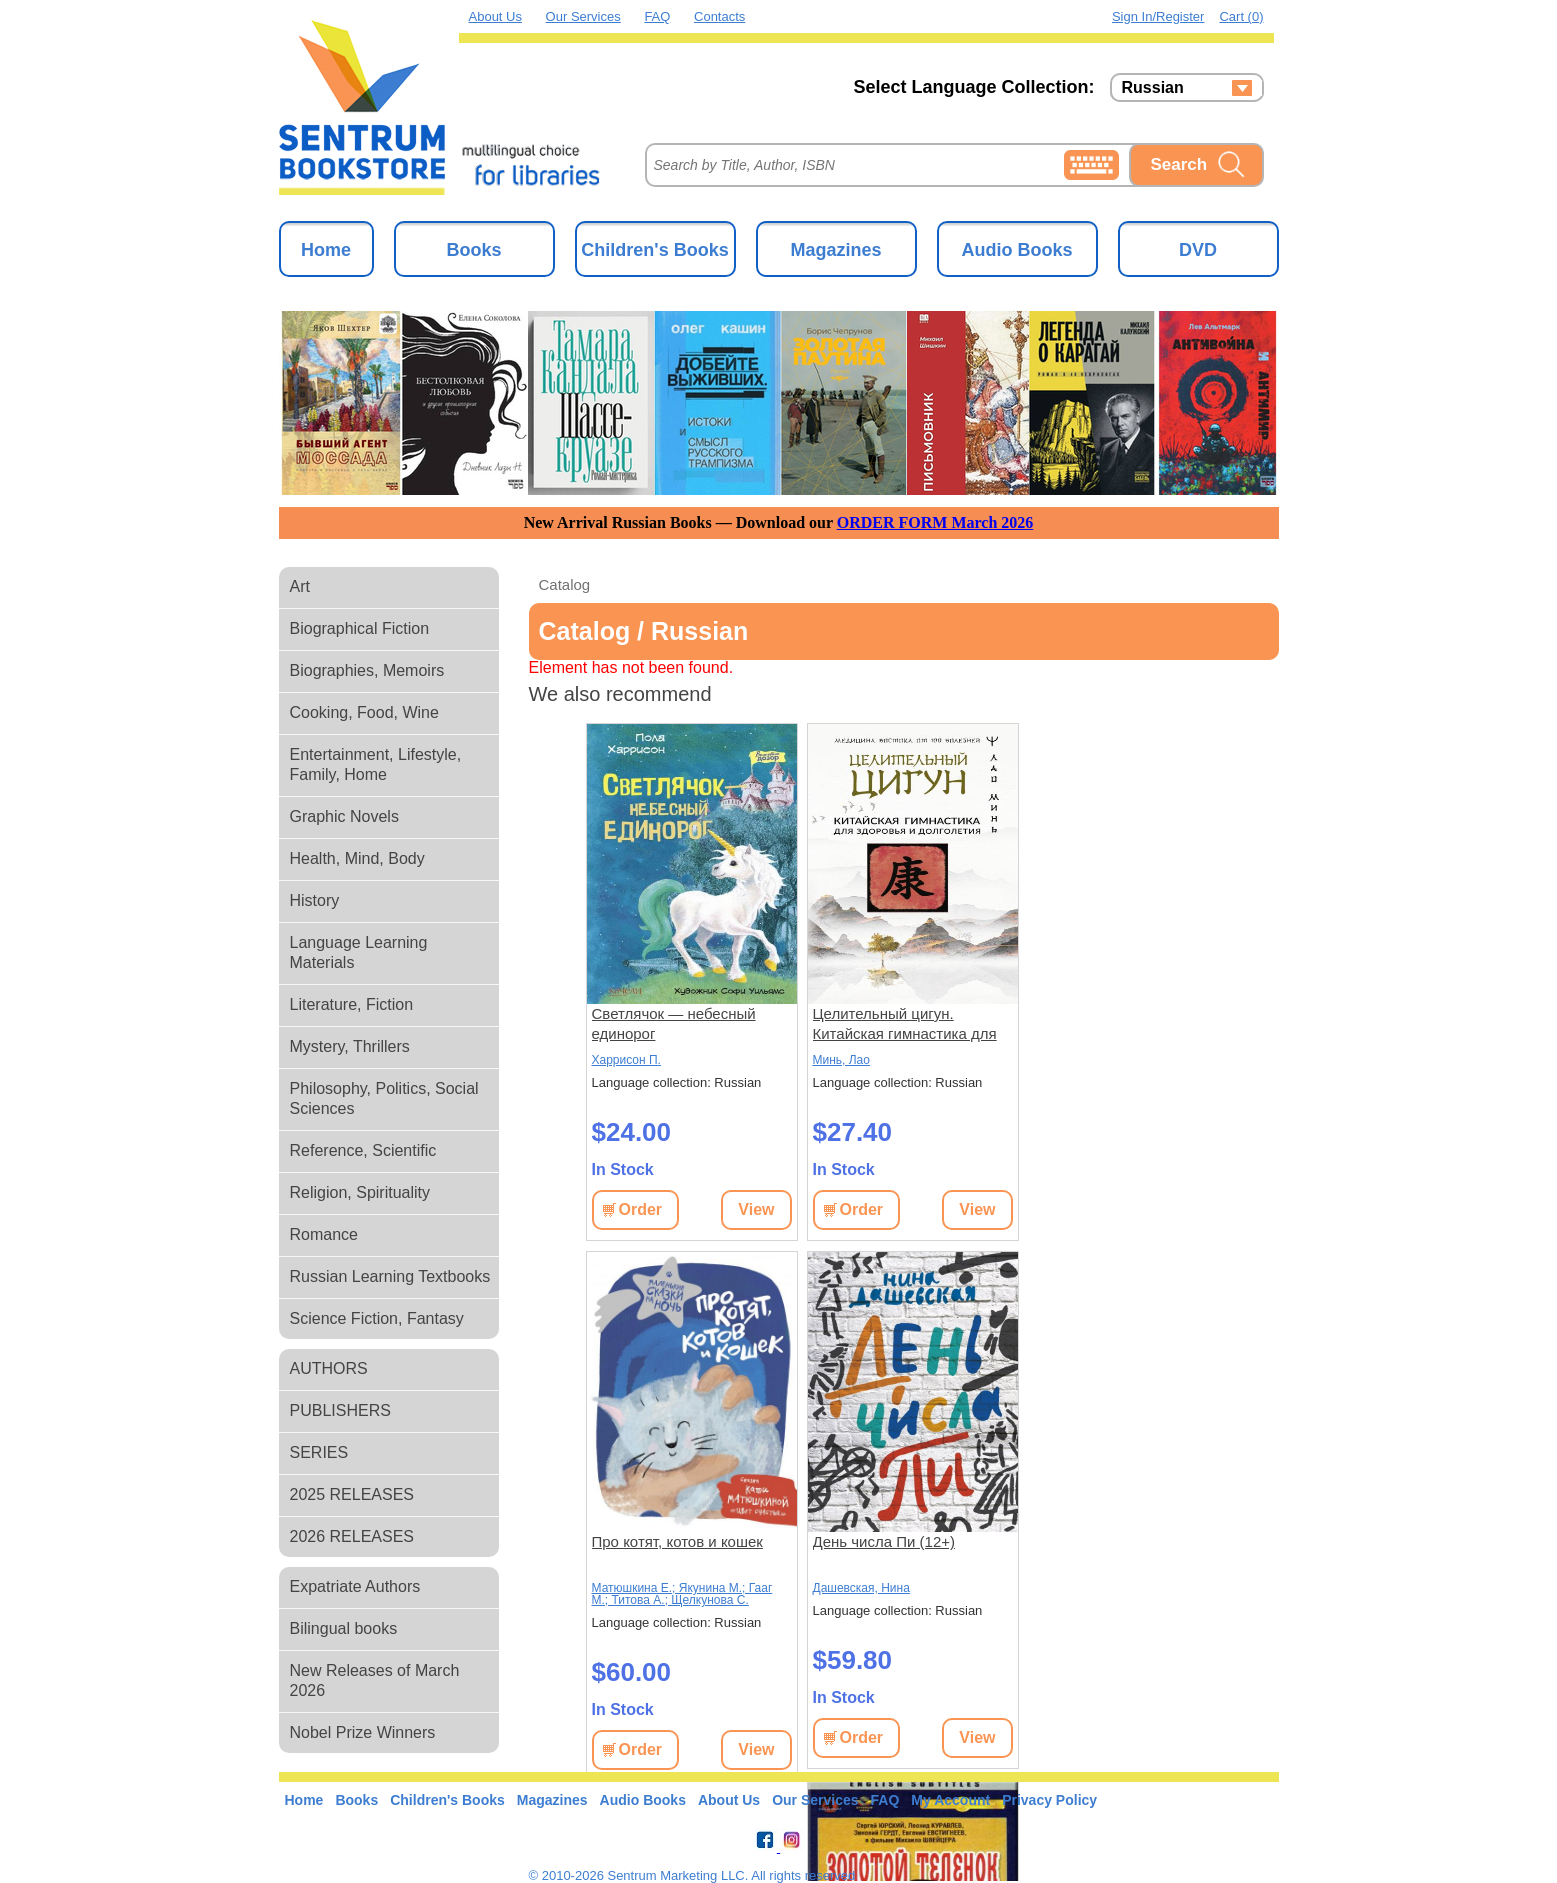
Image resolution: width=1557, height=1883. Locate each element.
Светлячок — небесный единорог (674, 1023)
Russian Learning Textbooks (390, 1276)
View (756, 1209)
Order (641, 1209)
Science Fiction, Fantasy (377, 1318)
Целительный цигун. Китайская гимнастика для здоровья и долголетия (905, 1024)
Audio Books (1017, 250)
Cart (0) (1241, 16)
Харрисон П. (626, 1060)
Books (473, 250)
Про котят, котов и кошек (677, 1541)
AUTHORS (329, 1368)
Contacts (719, 16)
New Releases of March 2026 (375, 1680)
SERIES (319, 1452)
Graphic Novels (344, 816)
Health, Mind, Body (357, 858)
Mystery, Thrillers (350, 1046)
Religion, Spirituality (360, 1192)
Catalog (565, 584)
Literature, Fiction (352, 1004)
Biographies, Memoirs (367, 670)
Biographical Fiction (360, 628)
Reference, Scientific (363, 1150)
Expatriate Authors (355, 1586)
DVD (1198, 250)
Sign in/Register (1158, 16)
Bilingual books (344, 1628)
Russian (1153, 88)
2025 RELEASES (352, 1494)
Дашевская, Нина (861, 1588)
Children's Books (654, 250)
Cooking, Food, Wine (364, 712)
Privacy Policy (1049, 1800)
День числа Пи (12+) (884, 1541)
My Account (950, 1800)
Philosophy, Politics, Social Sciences (384, 1098)
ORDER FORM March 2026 (935, 522)
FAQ (657, 16)
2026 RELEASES (352, 1536)
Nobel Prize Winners (363, 1732)
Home (326, 250)
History (315, 900)
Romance (324, 1234)
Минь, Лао (841, 1060)
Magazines (835, 250)
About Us (495, 16)
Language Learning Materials (359, 952)
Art (300, 586)
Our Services (583, 16)
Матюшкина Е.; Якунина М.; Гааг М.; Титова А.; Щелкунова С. (682, 1594)
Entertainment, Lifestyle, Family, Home (376, 764)
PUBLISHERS (340, 1410)
